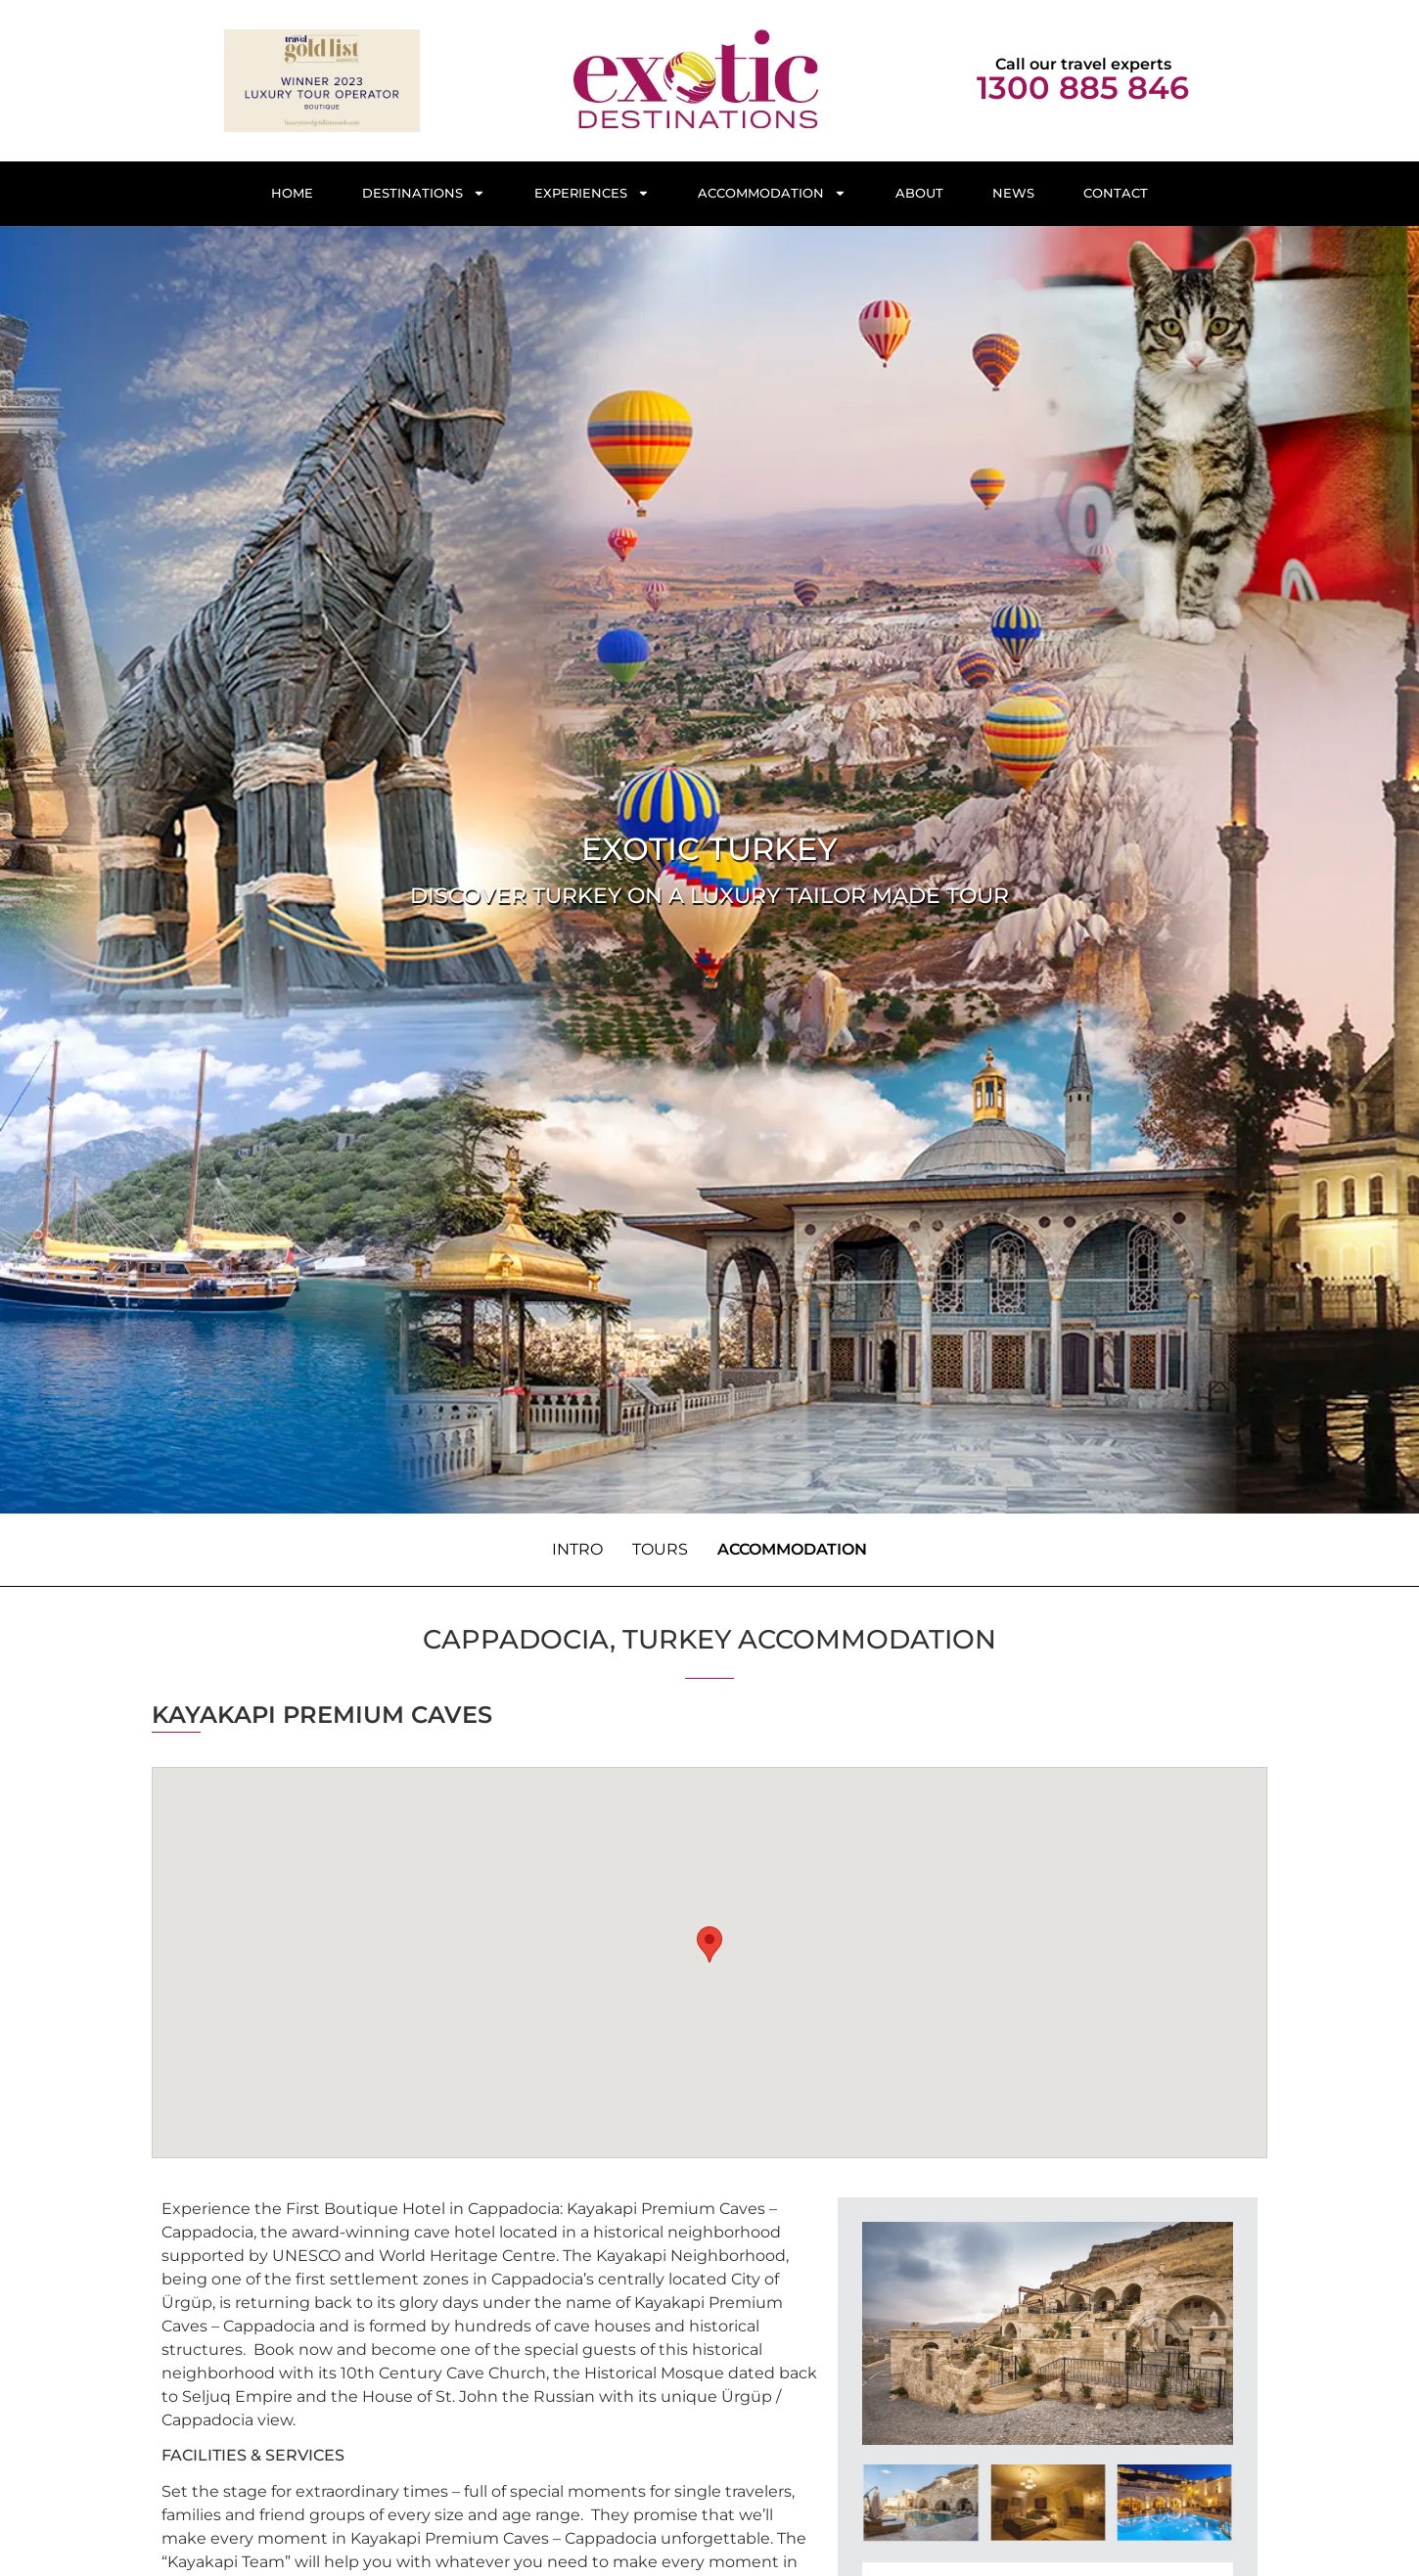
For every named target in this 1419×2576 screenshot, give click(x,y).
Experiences (592, 193)
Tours (660, 1549)
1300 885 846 (1083, 87)
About (919, 193)
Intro (577, 1549)
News (1013, 193)
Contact (1115, 193)
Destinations (423, 193)
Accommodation (772, 193)
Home (292, 193)
